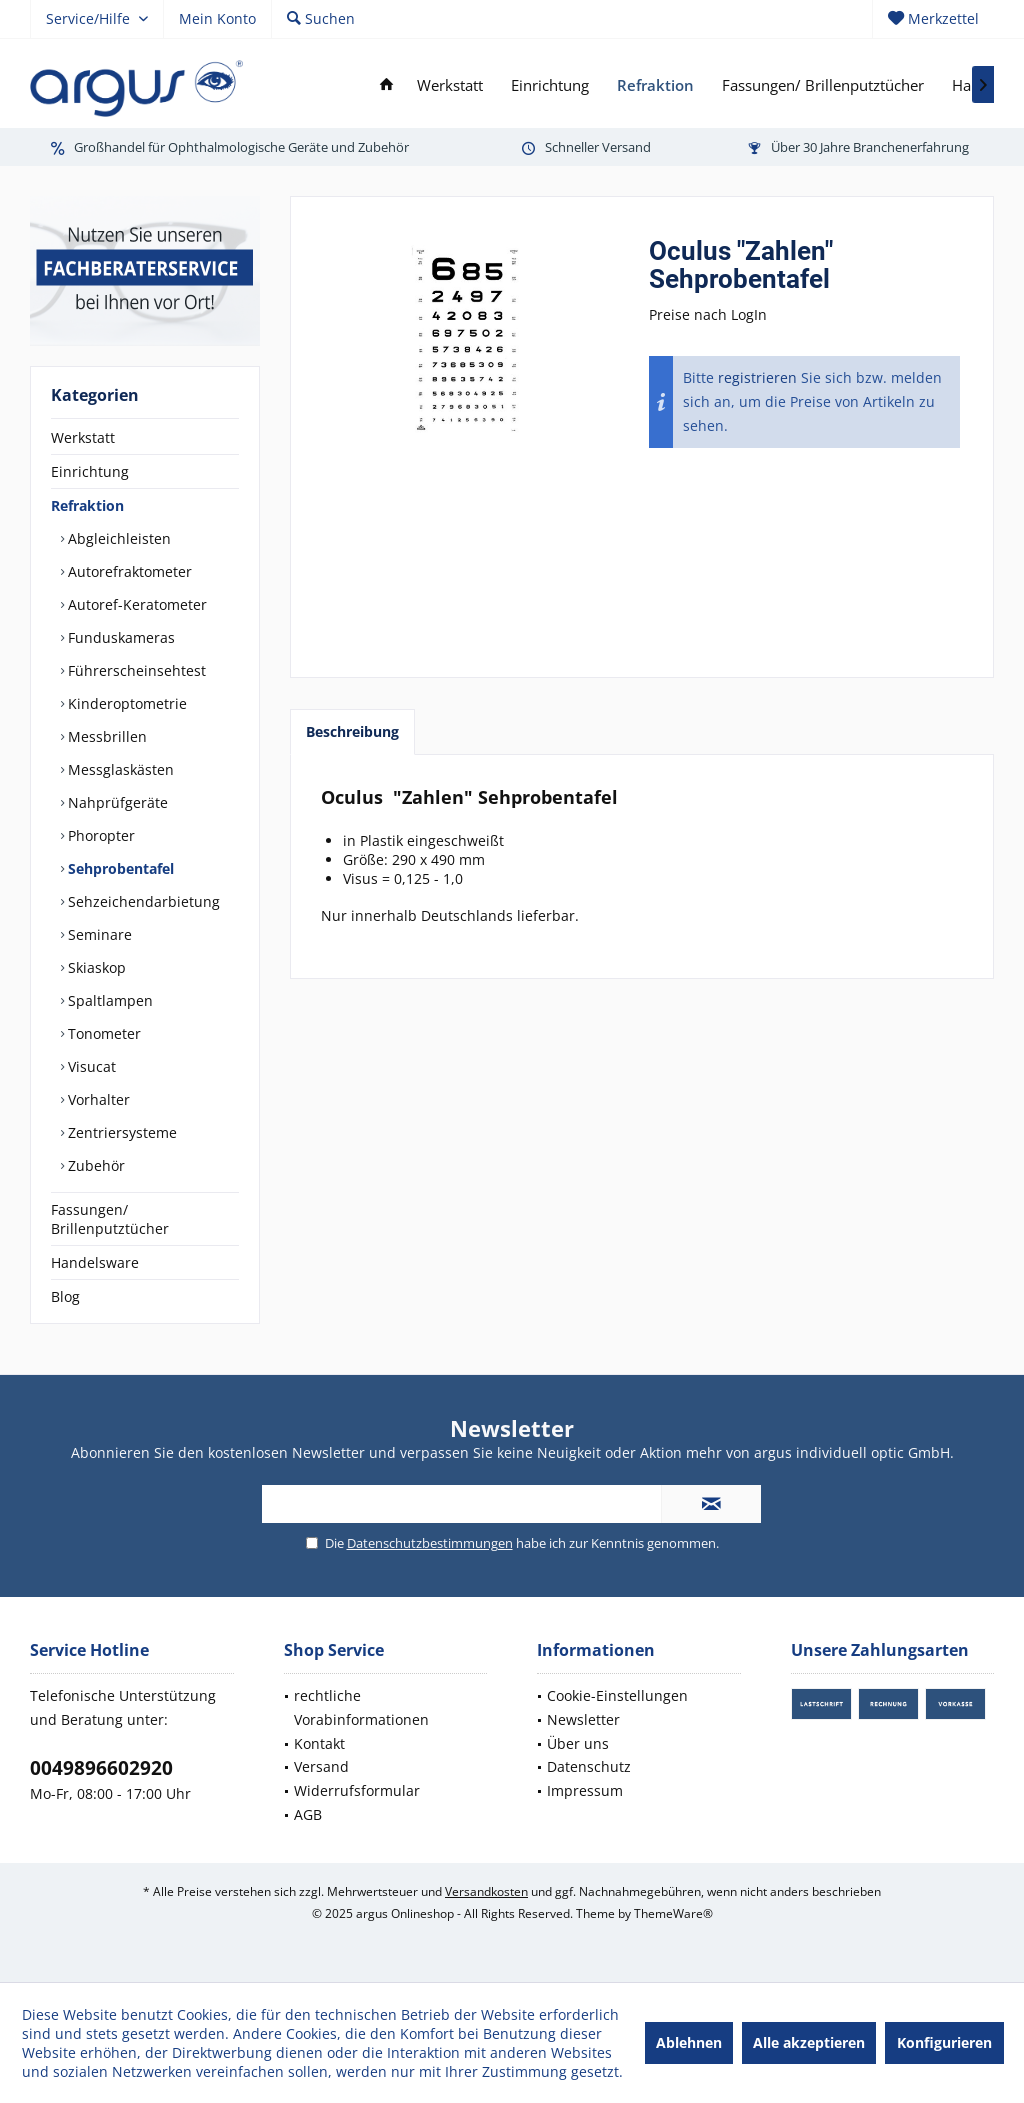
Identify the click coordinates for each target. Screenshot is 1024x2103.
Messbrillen (105, 736)
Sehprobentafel (119, 868)
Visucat (90, 1066)
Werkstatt (83, 437)
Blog (65, 1296)
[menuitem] (933, 19)
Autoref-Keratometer (135, 604)
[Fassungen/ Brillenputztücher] (823, 85)
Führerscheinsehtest (135, 670)
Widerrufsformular (357, 1790)
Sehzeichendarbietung (142, 901)
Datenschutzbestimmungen (430, 1543)
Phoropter (99, 835)
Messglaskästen (119, 769)
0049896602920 (101, 1768)
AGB (308, 1814)
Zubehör (94, 1165)
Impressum (585, 1790)
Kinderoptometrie (125, 703)
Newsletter (583, 1719)
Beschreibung (352, 731)
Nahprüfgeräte (116, 802)
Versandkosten (486, 1891)
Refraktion (87, 505)
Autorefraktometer (128, 571)
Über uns (578, 1743)
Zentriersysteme (120, 1132)
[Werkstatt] (450, 85)
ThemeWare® (673, 1913)
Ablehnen (689, 2042)
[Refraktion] (655, 85)
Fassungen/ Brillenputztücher (110, 1219)
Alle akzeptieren (809, 2042)
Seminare (98, 934)
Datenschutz (589, 1766)
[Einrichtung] (550, 85)
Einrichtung (90, 471)
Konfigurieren (944, 2042)
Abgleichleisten (117, 538)
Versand (321, 1766)
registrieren (757, 377)
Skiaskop (95, 967)
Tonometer (102, 1033)
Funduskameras (119, 637)
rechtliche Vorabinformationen (361, 1707)
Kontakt (319, 1743)
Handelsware (95, 1262)
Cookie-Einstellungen (617, 1695)
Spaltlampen (108, 1000)
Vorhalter (97, 1099)
